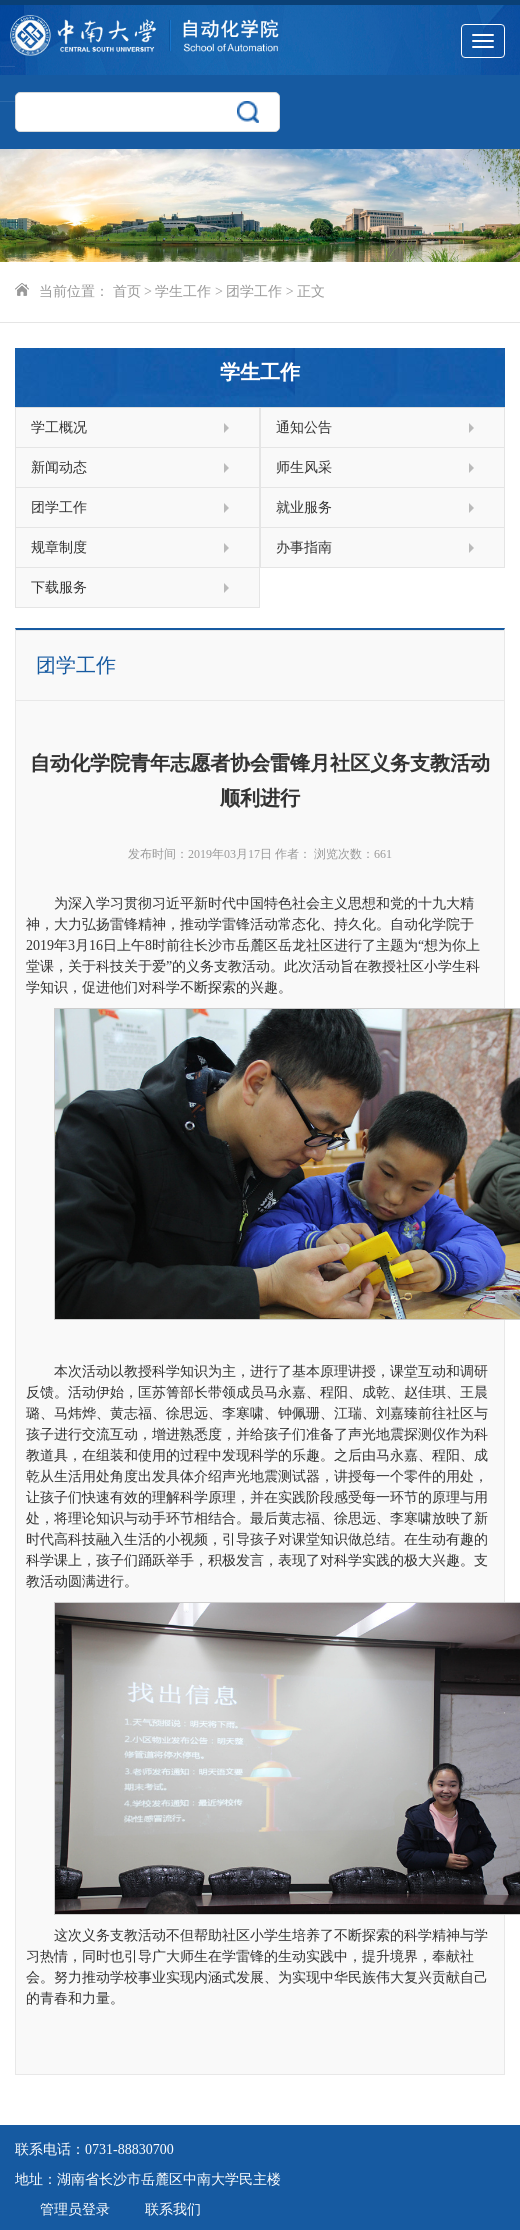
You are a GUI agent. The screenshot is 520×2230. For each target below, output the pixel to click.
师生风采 (375, 467)
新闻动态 (130, 467)
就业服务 (375, 507)
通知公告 (375, 427)
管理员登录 (75, 2209)
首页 (127, 291)
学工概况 (130, 427)
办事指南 (375, 547)
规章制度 (130, 547)
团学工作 (254, 291)
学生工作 (183, 291)
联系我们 (173, 2209)
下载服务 (130, 587)
